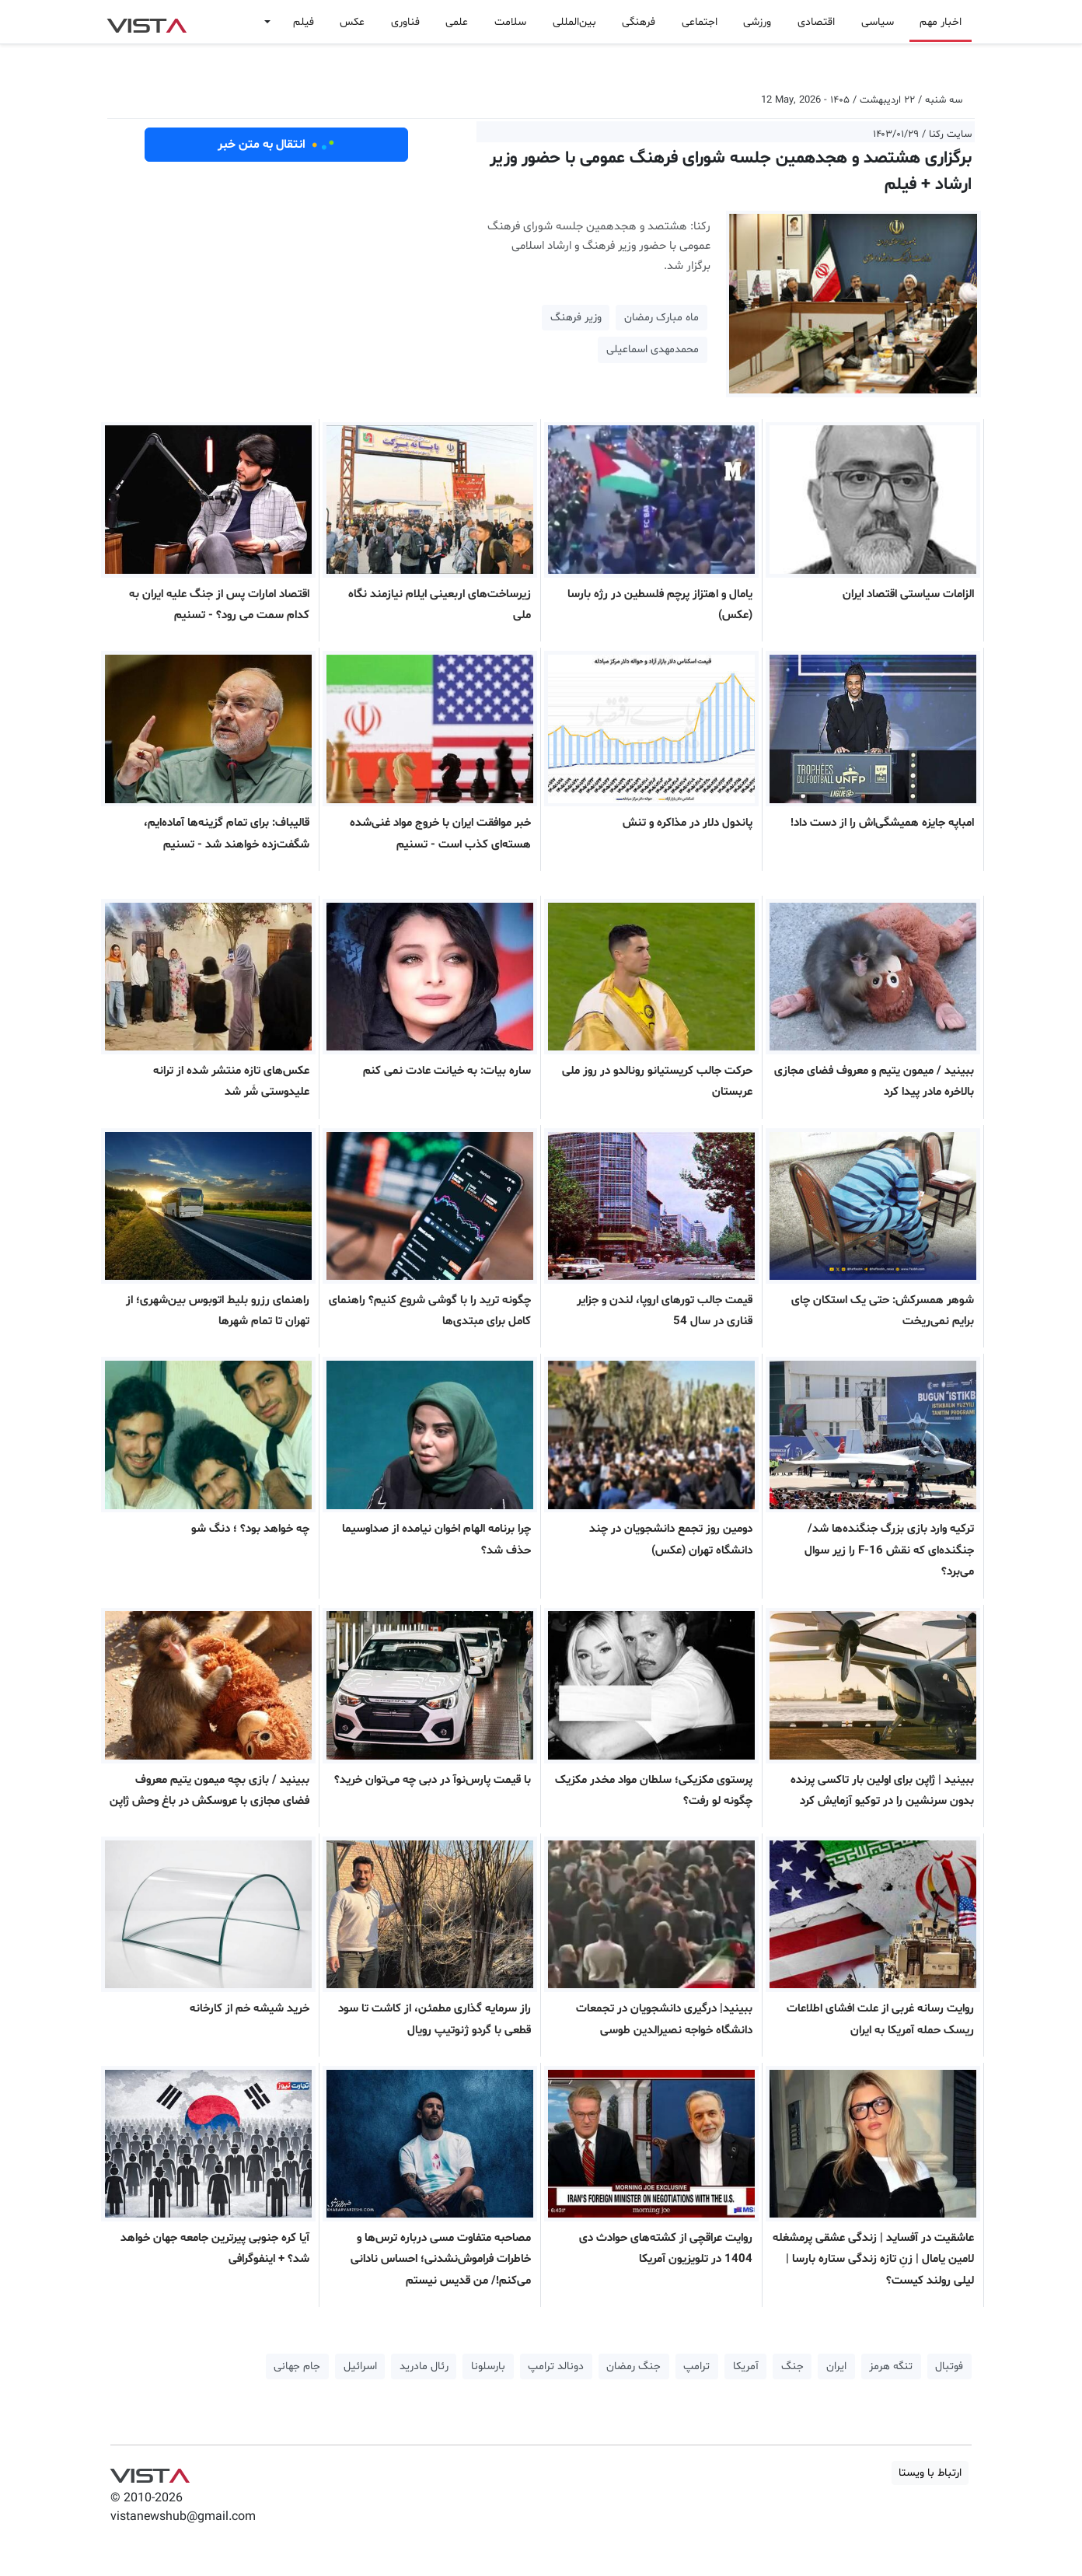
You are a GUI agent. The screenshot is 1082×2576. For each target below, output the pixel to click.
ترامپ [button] (696, 2366)
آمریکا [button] (746, 2366)
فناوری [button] (405, 22)
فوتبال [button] (949, 2366)
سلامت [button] (510, 22)
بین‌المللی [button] (574, 22)
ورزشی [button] (757, 22)
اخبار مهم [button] (941, 22)
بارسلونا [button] (488, 2366)
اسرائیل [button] (360, 2366)
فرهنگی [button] (638, 22)
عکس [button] (352, 22)
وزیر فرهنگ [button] (576, 317)
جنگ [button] (792, 2366)
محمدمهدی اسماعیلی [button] (652, 349)
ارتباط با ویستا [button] (930, 2473)
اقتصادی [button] (816, 22)
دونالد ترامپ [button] (556, 2366)
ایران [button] (836, 2366)
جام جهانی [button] (297, 2366)
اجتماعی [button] (699, 22)
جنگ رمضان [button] (633, 2366)
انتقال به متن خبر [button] (276, 144)
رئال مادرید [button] (424, 2366)
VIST (146, 22)
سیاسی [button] (877, 22)
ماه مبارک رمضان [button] (661, 317)
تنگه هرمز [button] (891, 2366)
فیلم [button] (303, 22)
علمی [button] (456, 22)
